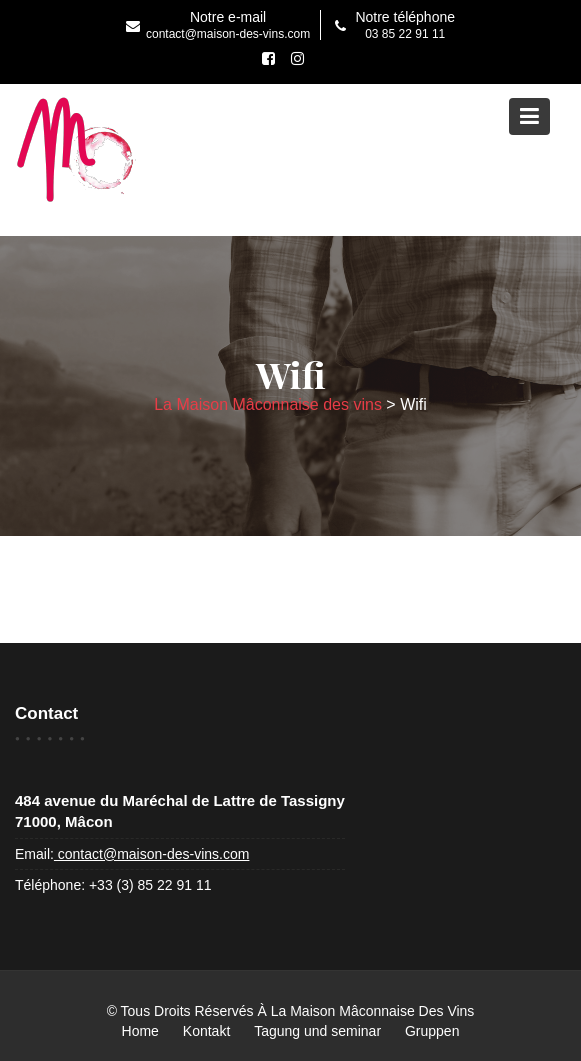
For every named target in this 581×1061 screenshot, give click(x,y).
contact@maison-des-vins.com (152, 854)
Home (140, 1031)
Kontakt (206, 1031)
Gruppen (432, 1031)
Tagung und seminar (317, 1031)
